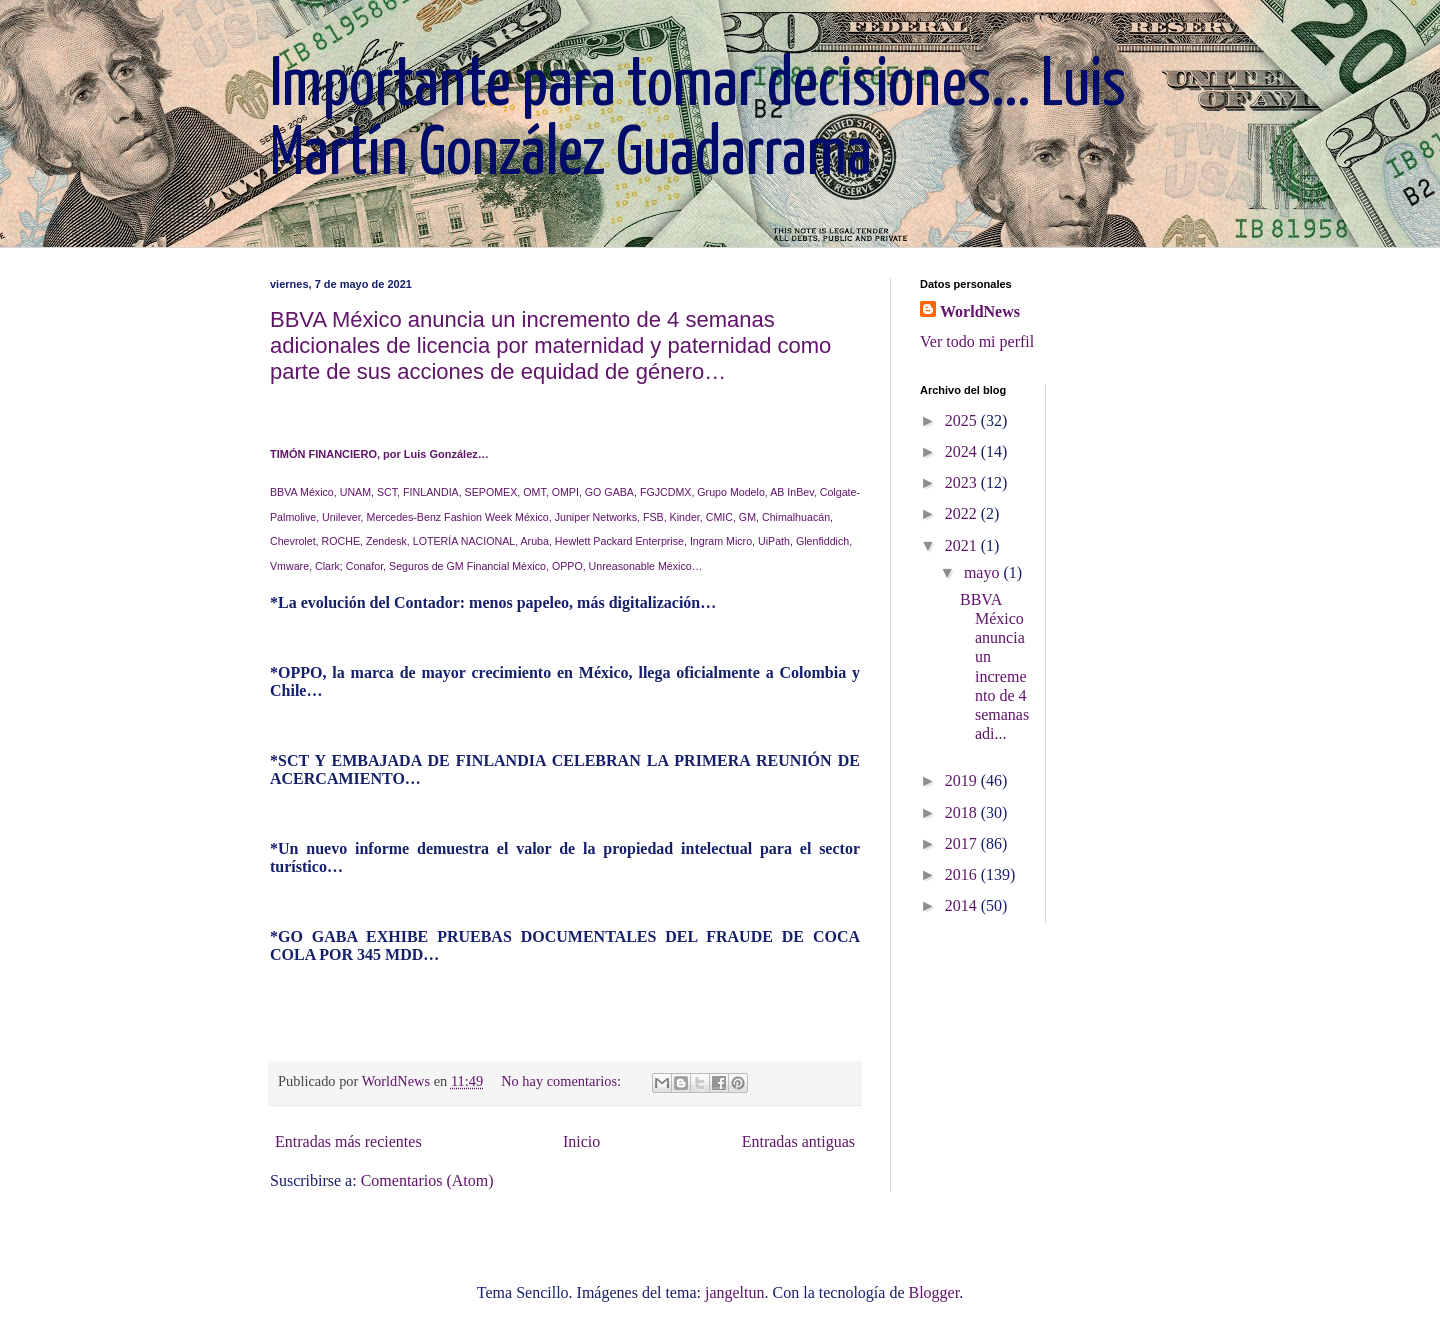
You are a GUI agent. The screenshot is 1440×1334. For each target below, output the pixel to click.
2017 (963, 843)
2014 (963, 905)
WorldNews (980, 311)
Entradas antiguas (798, 1141)
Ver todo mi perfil (977, 341)
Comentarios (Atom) (427, 1180)
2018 (963, 812)
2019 (963, 780)
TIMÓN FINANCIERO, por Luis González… (379, 454)
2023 (963, 482)
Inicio (581, 1141)
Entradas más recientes (348, 1141)
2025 (963, 420)
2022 (963, 513)
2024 (963, 451)
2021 (963, 545)
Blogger (933, 1292)
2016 (963, 874)
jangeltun (735, 1292)
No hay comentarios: (563, 1081)
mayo (984, 572)
